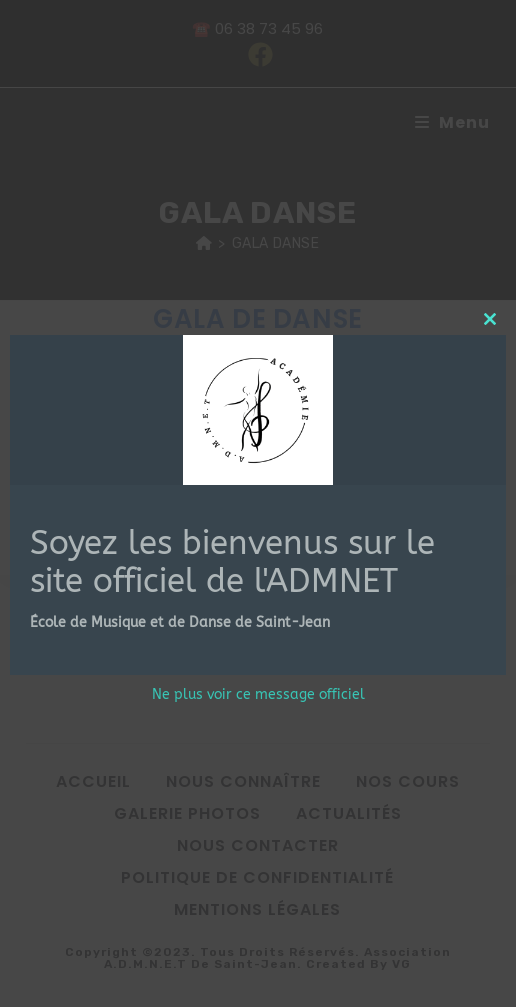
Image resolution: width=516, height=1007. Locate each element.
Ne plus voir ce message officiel (258, 694)
